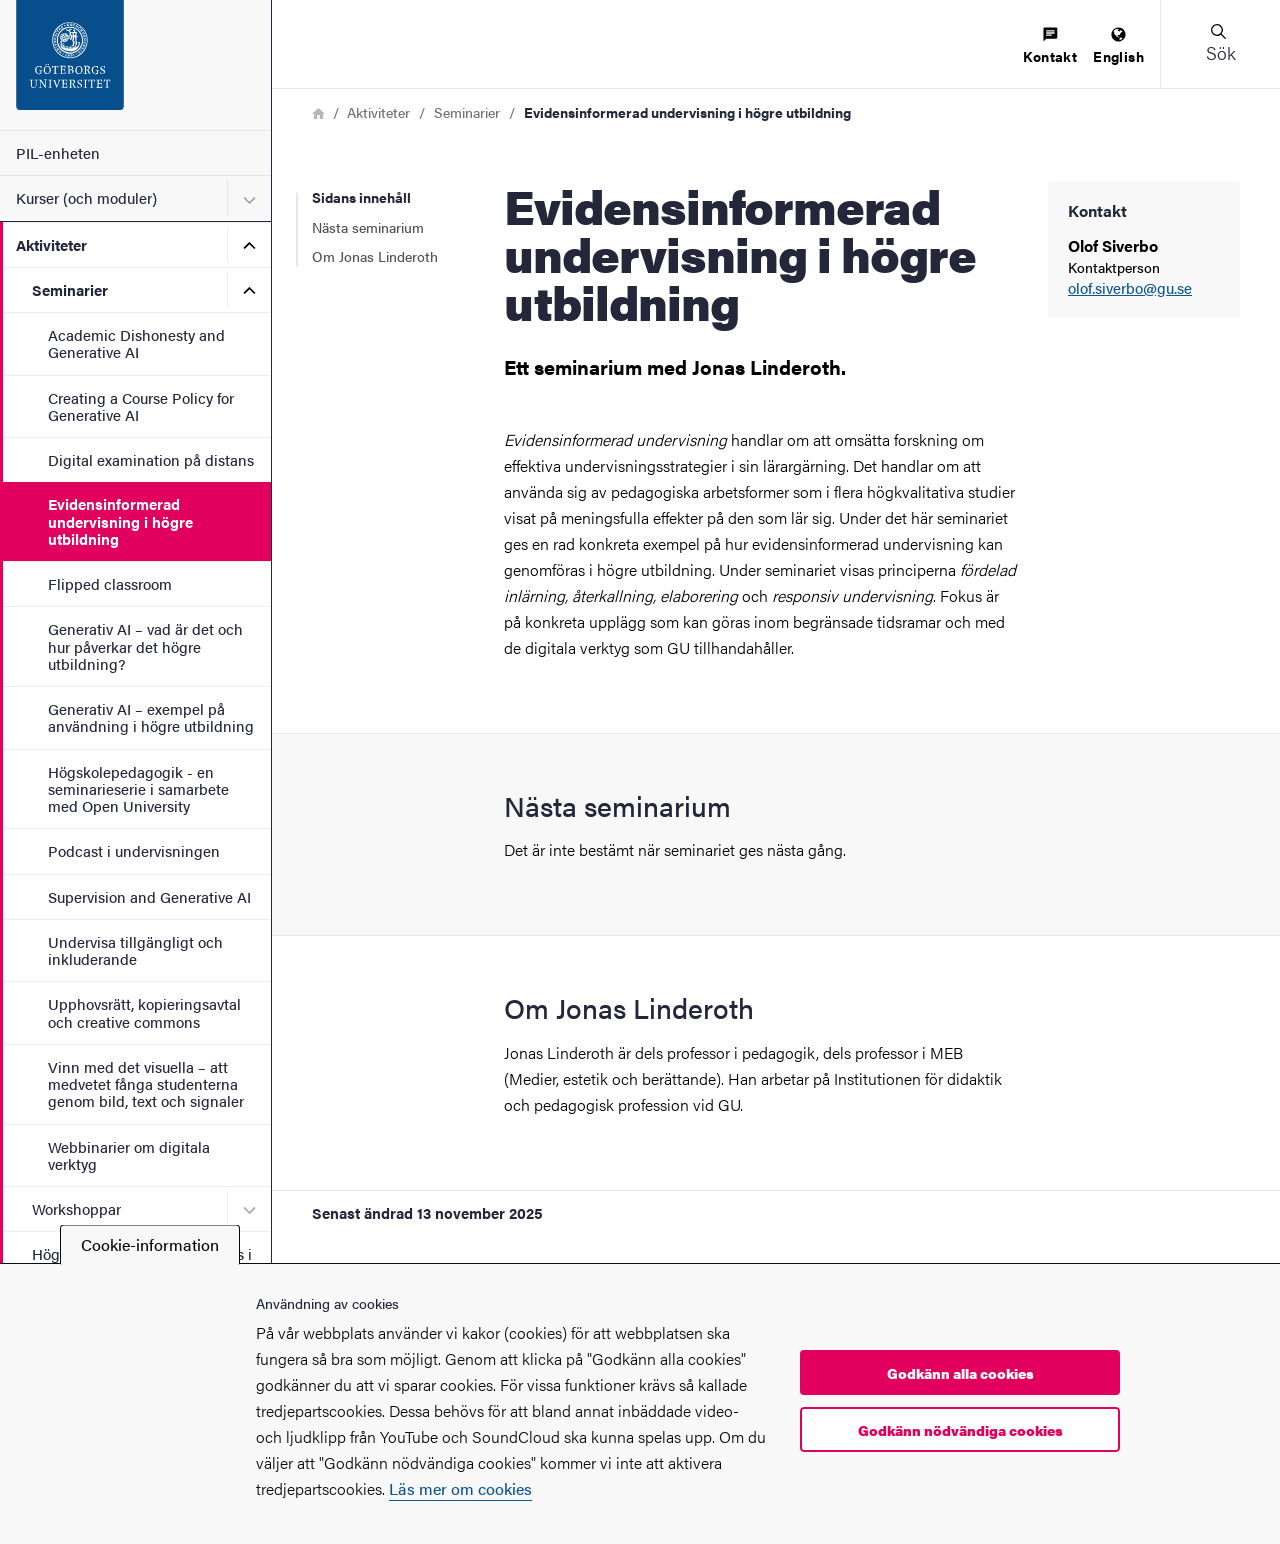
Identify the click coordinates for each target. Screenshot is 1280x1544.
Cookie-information (150, 1244)
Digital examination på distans (151, 459)
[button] (1220, 44)
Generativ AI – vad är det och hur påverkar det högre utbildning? (145, 646)
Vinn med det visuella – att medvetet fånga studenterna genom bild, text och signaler (146, 1084)
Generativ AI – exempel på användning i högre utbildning (151, 717)
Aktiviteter (51, 244)
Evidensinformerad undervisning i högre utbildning (120, 521)
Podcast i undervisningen (134, 850)
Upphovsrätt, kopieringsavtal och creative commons (144, 1012)
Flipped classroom (110, 583)
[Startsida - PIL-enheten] (135, 65)
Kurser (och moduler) (86, 197)
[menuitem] (1050, 46)
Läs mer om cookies (460, 1488)
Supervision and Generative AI (149, 896)
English (1118, 46)
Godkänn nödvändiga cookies (960, 1430)
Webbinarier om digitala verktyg (129, 1155)
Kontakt (1050, 46)
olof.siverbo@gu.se (1130, 288)
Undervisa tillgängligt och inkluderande (135, 950)
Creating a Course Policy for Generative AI (141, 406)
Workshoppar (76, 1208)
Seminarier (70, 289)
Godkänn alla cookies (960, 1373)
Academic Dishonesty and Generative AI (136, 343)
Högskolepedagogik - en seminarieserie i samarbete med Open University (138, 789)
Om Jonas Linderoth (375, 256)
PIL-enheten (58, 152)
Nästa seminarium (368, 227)
